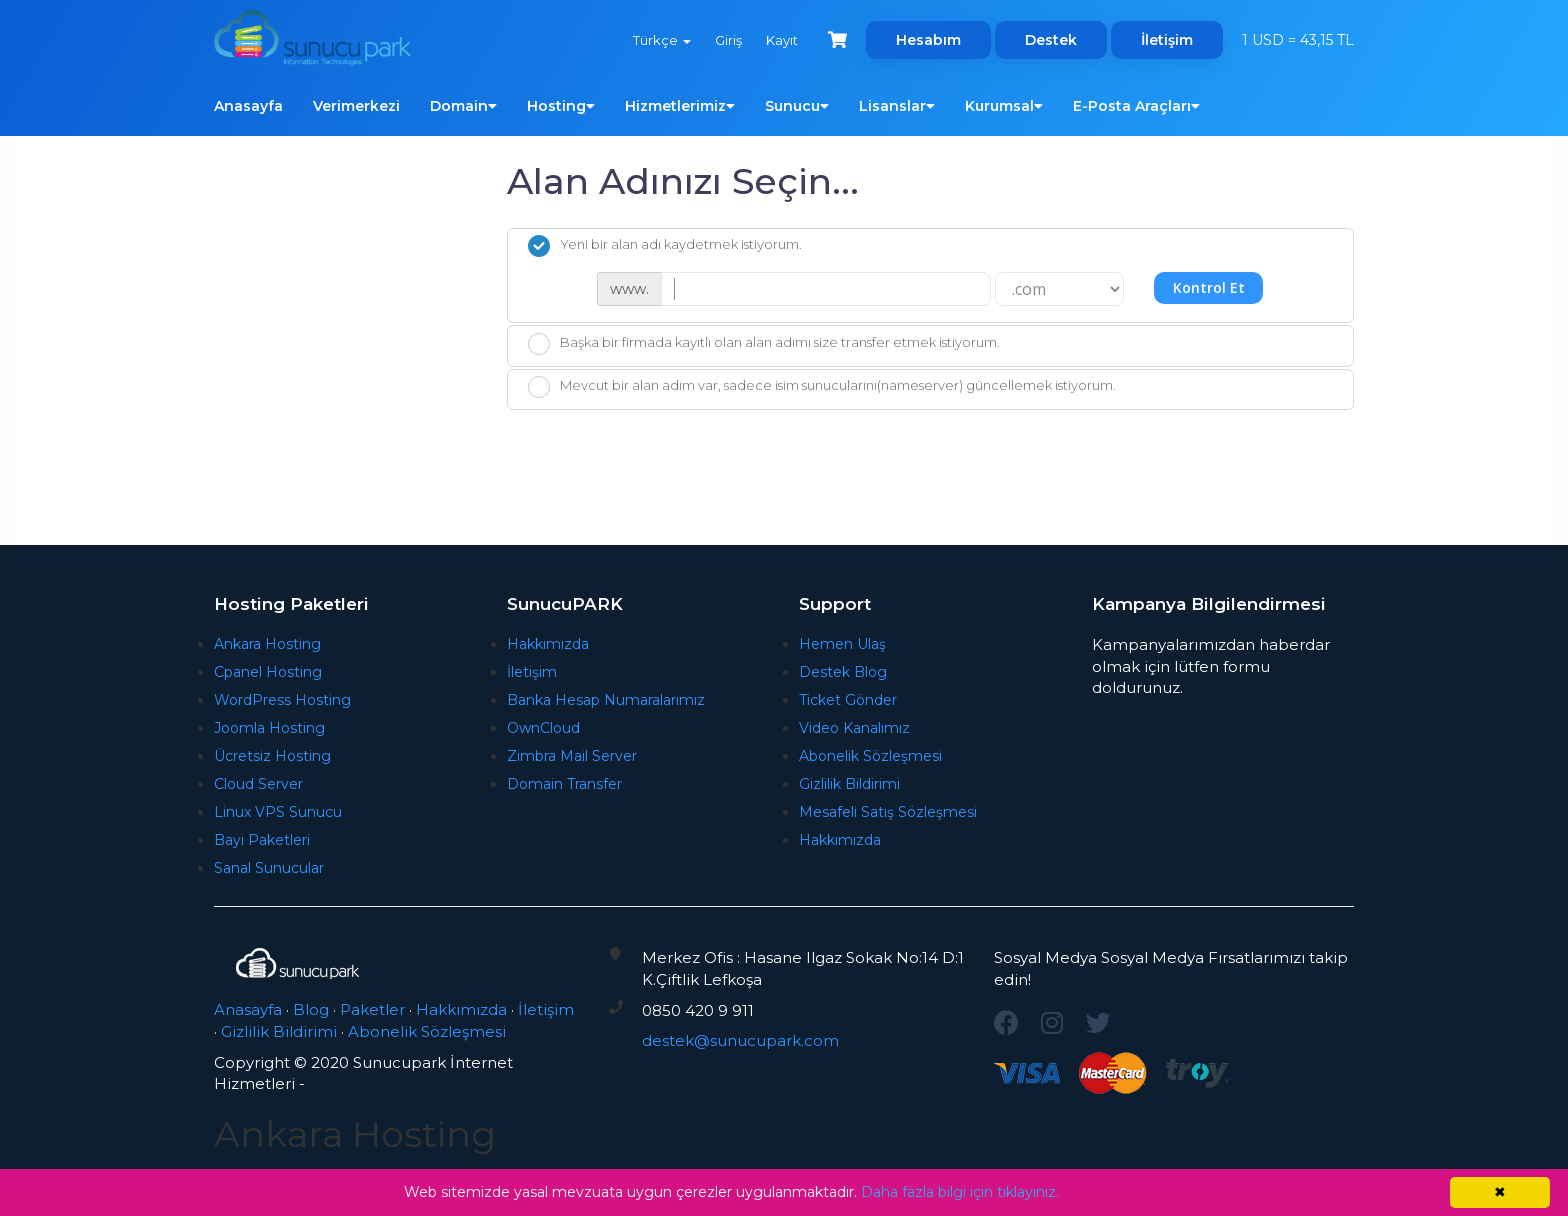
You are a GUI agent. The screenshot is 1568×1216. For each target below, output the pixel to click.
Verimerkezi (356, 106)
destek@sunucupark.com (740, 1040)
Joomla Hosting (269, 728)
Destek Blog (843, 672)
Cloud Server (258, 784)
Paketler (372, 1009)
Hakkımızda (548, 644)
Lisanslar (897, 106)
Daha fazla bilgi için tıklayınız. (960, 1192)
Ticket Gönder (848, 700)
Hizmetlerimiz (680, 106)
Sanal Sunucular (269, 868)
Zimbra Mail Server (572, 756)
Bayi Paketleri (262, 840)
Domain (463, 106)
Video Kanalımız (854, 728)
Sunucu (797, 106)
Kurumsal (1004, 106)
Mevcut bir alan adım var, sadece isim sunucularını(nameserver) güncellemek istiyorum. (822, 387)
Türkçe (662, 40)
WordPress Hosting (282, 700)
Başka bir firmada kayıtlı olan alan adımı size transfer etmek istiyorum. (764, 344)
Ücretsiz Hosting (272, 756)
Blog (311, 1009)
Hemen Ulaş (842, 644)
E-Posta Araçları (1136, 106)
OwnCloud (543, 728)
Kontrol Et (1209, 287)
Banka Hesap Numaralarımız (606, 700)
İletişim (1167, 40)
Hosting (561, 106)
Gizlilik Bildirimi (849, 784)
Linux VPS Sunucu (278, 812)
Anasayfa (248, 106)
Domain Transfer (564, 784)
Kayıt (782, 40)
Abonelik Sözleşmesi (870, 756)
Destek (1051, 40)
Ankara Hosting (267, 644)
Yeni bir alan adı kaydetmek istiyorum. (665, 246)
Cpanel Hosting (268, 672)
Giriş (728, 40)
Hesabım (928, 40)
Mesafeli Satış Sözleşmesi (888, 812)
